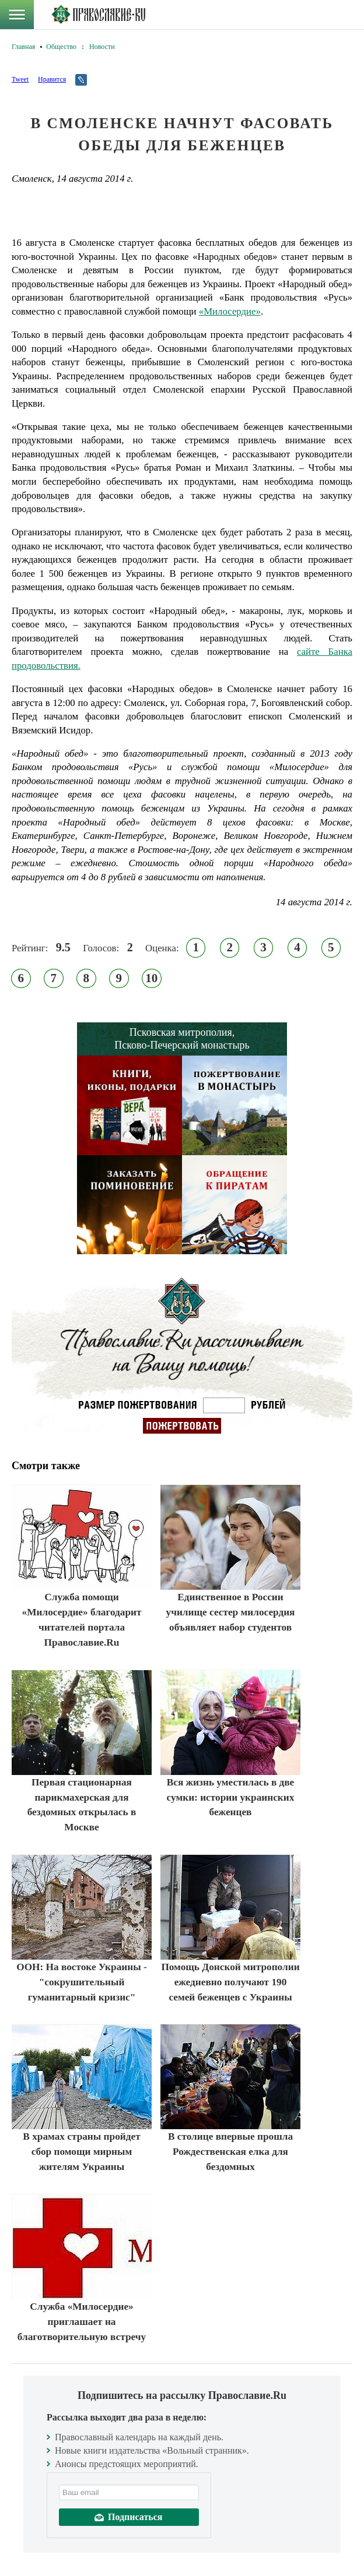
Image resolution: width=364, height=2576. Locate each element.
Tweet (20, 79)
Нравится (52, 79)
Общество (61, 47)
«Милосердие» (230, 311)
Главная (23, 47)
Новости (102, 47)
